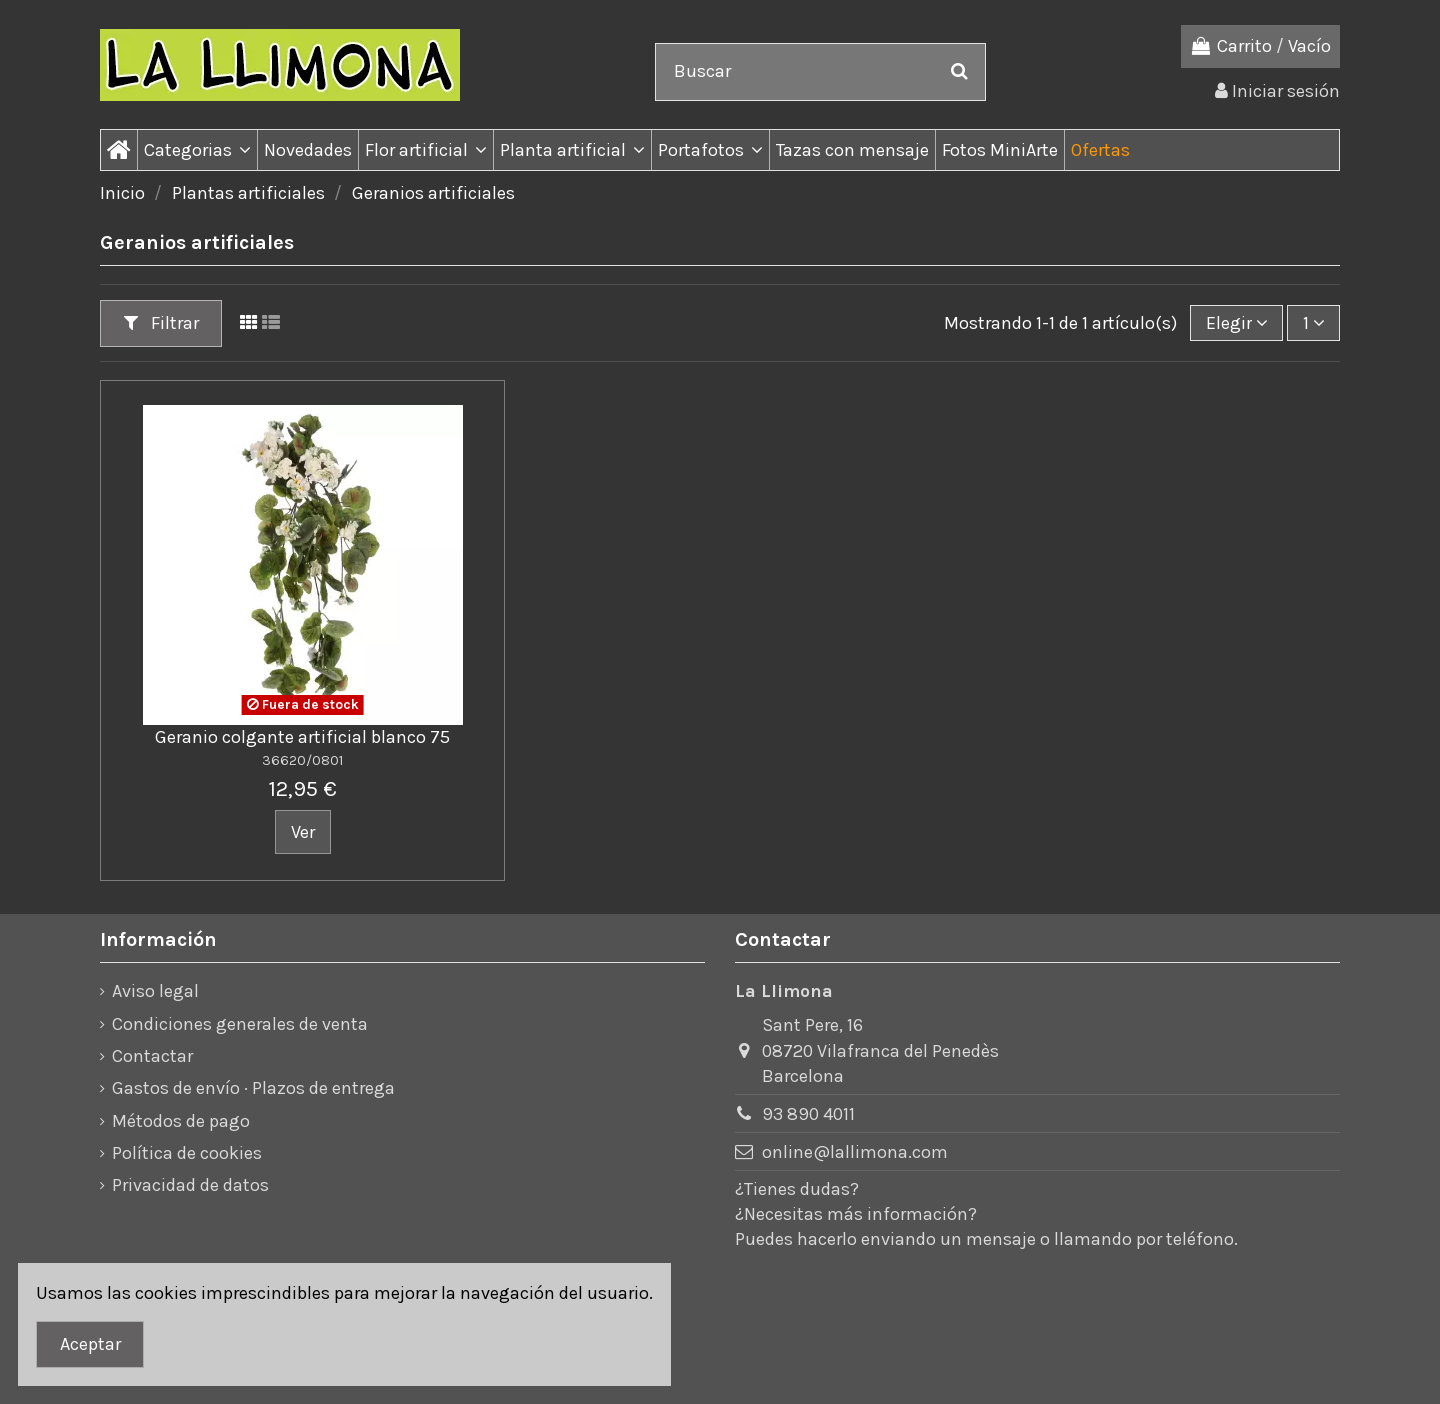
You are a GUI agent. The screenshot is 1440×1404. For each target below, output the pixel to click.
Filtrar (161, 323)
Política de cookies (187, 1153)
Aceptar (90, 1344)
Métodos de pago (181, 1121)
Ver (303, 832)
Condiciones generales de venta (240, 1024)
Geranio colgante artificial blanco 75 (302, 737)
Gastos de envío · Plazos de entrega (253, 1088)
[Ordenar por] (1236, 323)
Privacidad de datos (190, 1185)
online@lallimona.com (855, 1152)
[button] (197, 150)
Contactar (152, 1056)
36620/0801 (302, 760)
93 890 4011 (808, 1114)
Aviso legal (155, 991)
